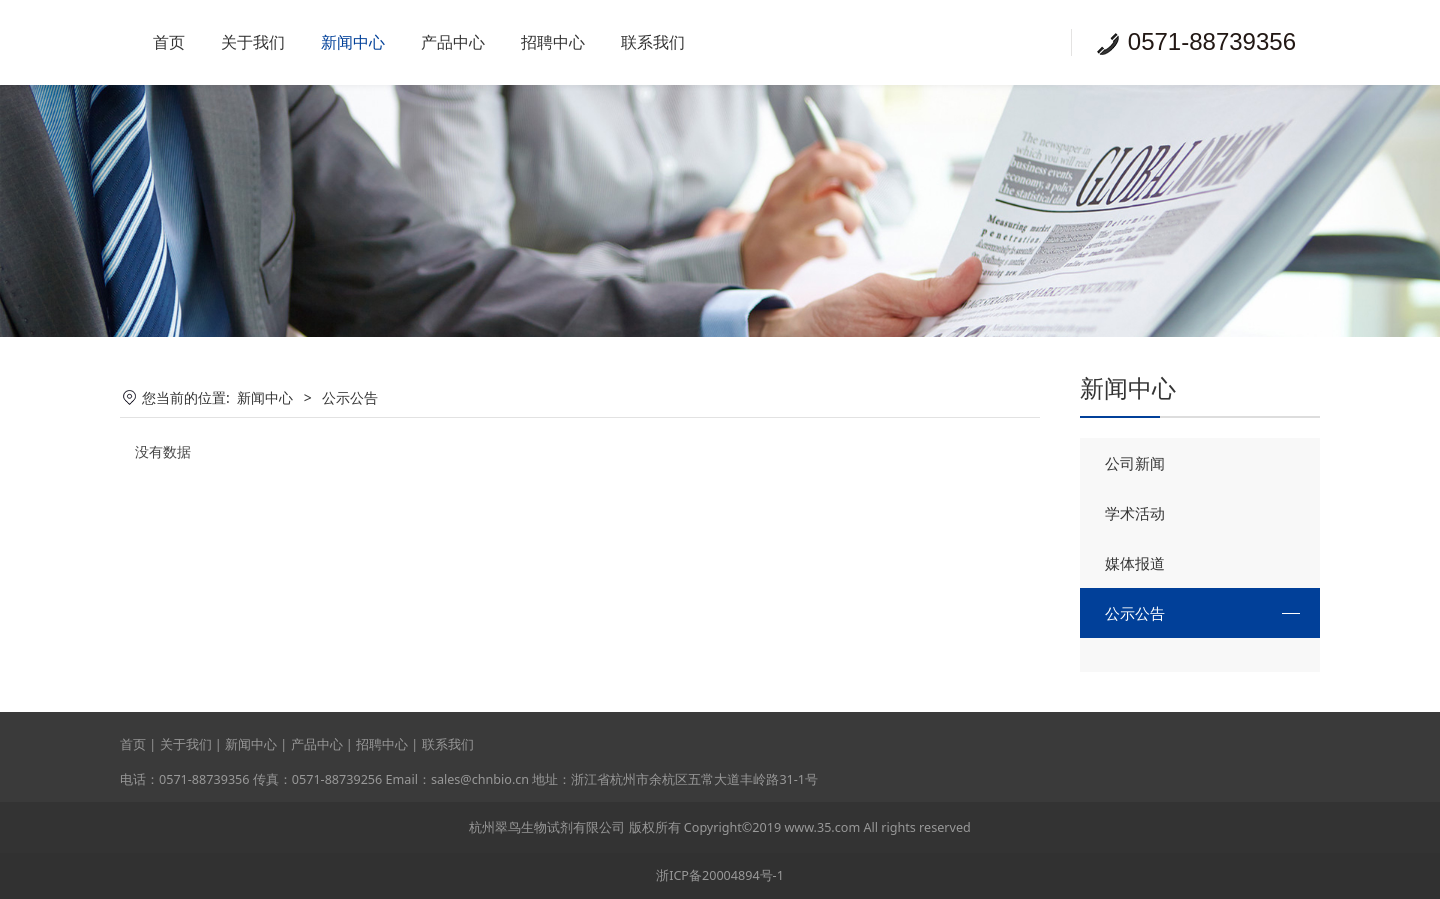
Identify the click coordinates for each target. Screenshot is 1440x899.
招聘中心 (553, 42)
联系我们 (653, 42)
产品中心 (453, 42)
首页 (169, 42)
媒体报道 (1135, 563)
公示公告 (1135, 613)
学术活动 (1135, 513)
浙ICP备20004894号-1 (720, 875)
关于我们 (253, 42)
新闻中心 (353, 42)
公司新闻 (1135, 463)
